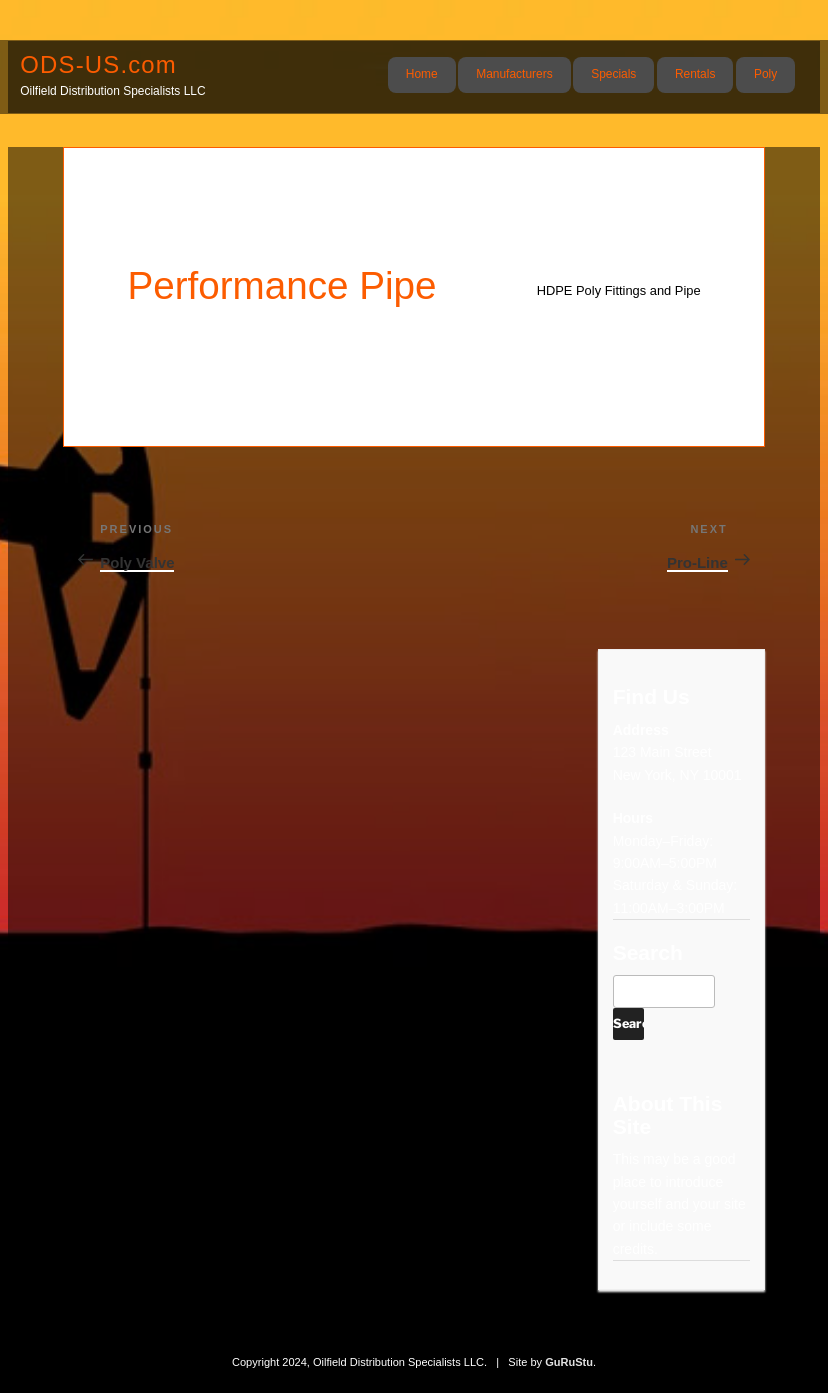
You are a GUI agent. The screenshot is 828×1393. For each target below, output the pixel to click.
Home (422, 74)
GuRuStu (569, 1362)
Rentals (695, 74)
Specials (613, 74)
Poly (765, 74)
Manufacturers (514, 74)
